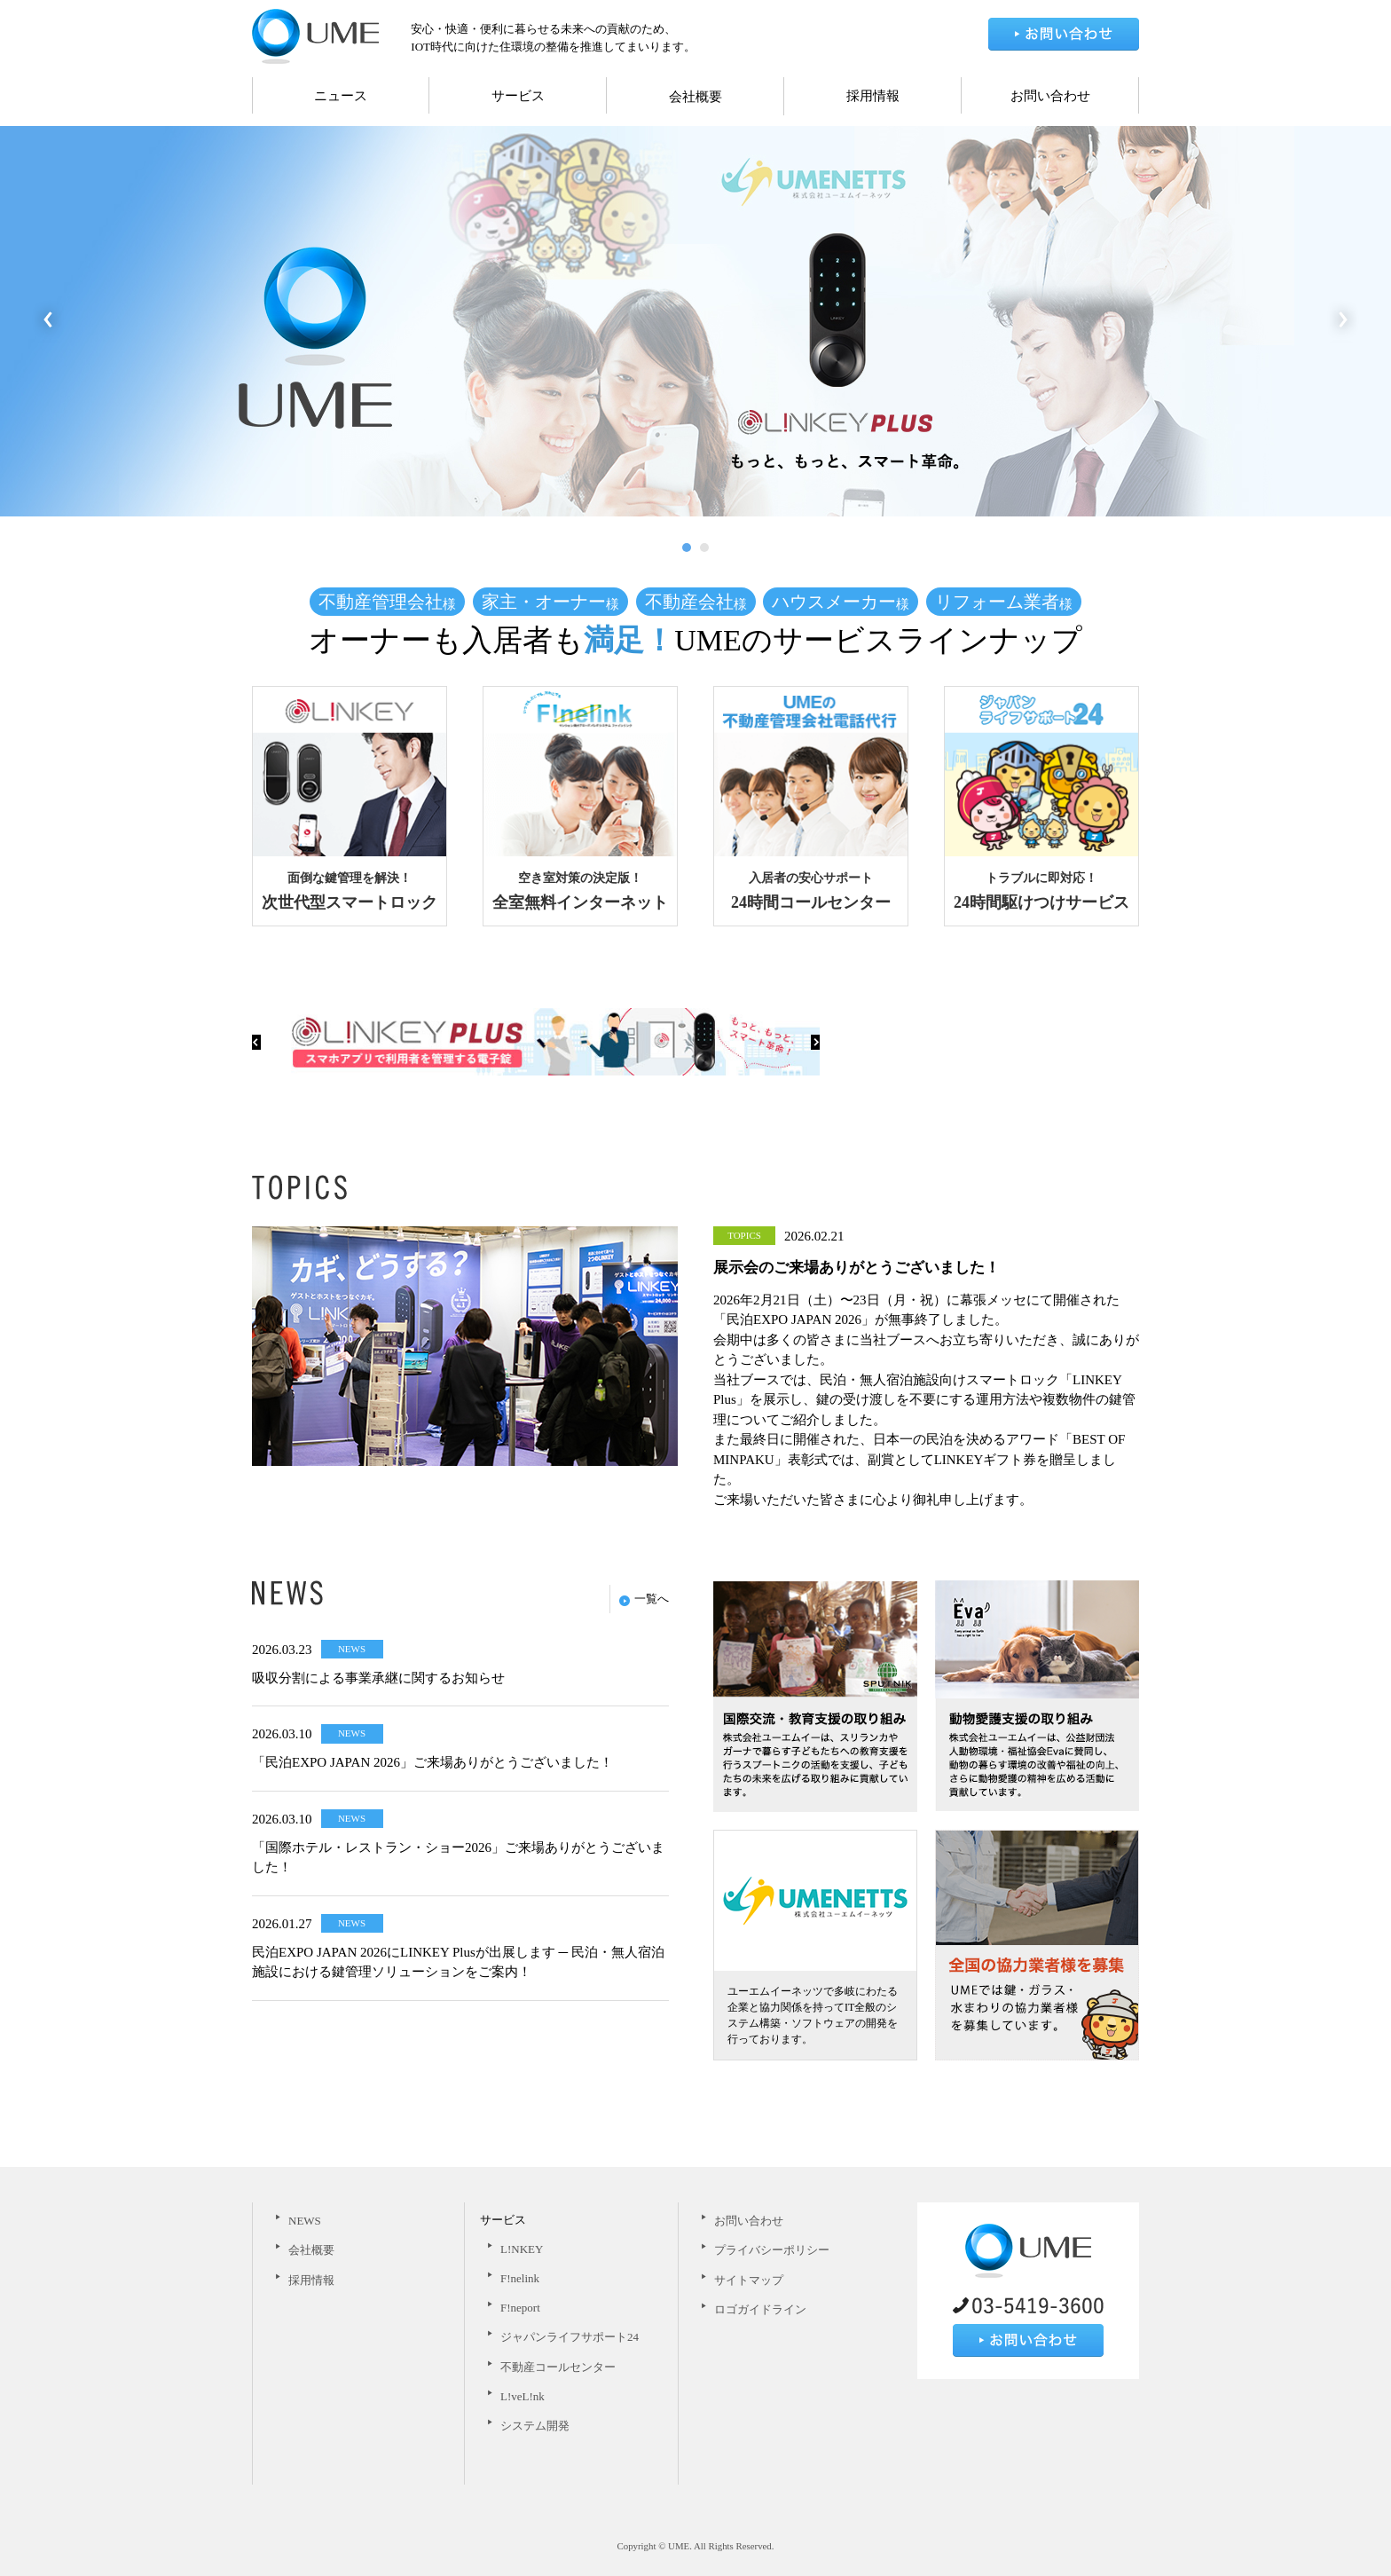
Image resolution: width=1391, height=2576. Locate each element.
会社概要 (695, 97)
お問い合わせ (1050, 96)
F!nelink (519, 2278)
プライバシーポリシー (771, 2250)
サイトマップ (748, 2280)
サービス (518, 96)
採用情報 (873, 96)
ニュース (340, 96)
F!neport (520, 2307)
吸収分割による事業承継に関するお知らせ (378, 1678)
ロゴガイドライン (760, 2309)
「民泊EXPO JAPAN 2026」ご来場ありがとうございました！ (432, 1762)
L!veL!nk (522, 2396)
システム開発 (535, 2425)
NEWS (304, 2220)
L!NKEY (521, 2249)
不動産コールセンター (558, 2367)
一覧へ (644, 1598)
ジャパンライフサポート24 (569, 2337)
